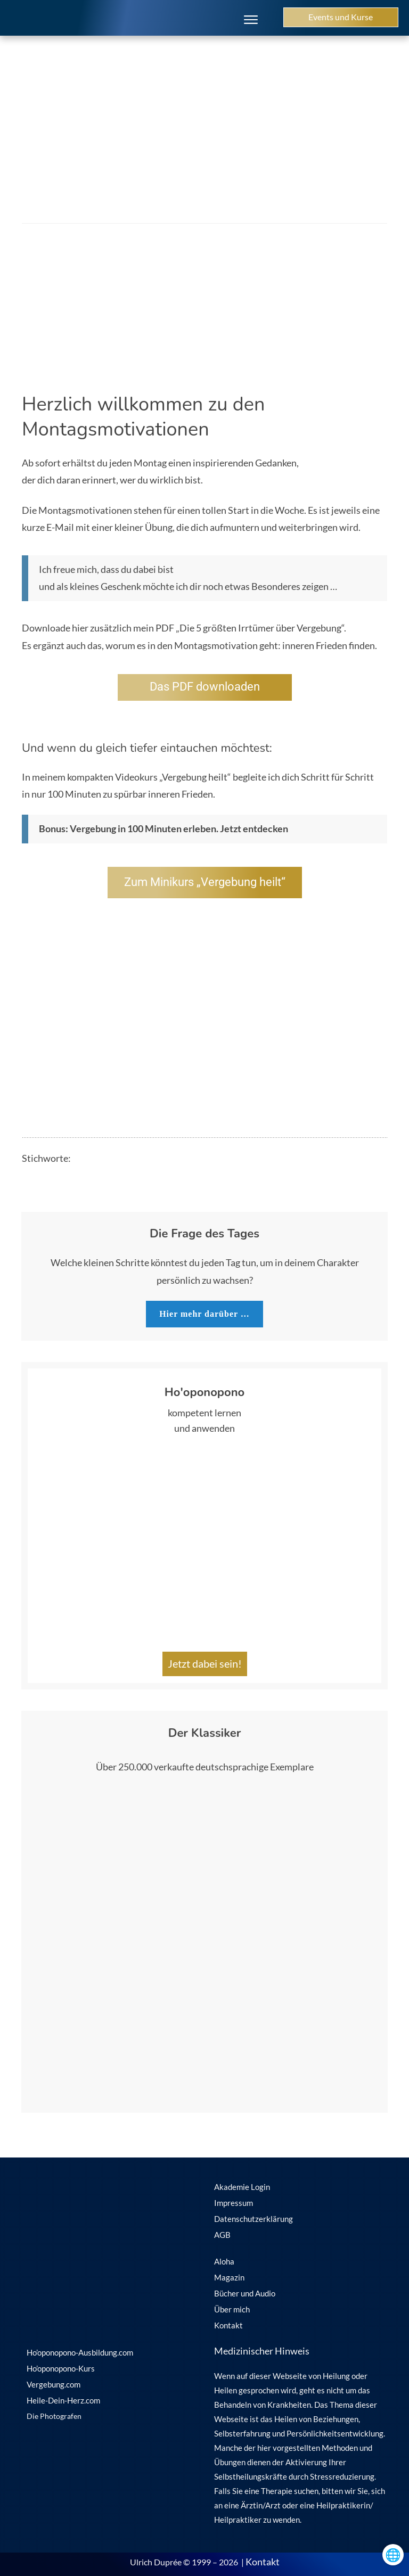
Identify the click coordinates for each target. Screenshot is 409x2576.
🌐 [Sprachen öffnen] (393, 2554)
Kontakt (263, 2561)
